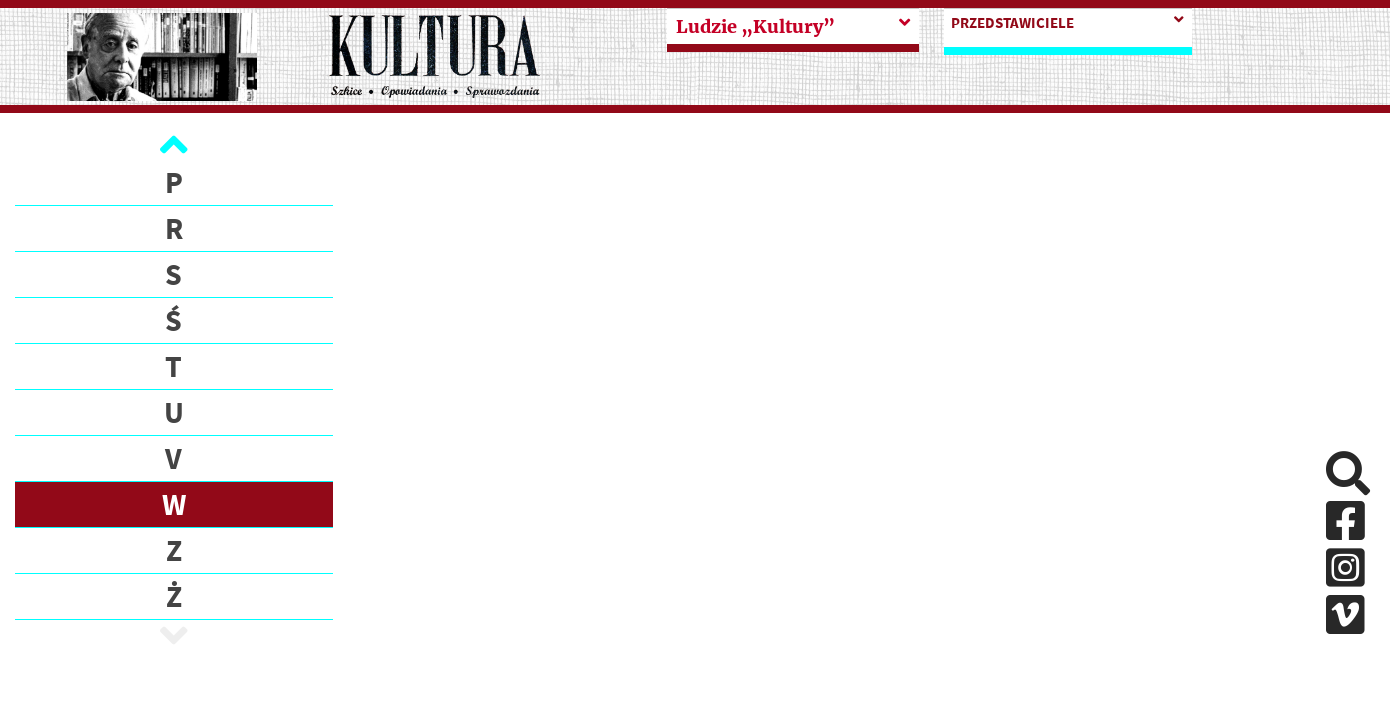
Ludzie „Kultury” (755, 26)
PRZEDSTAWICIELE (1012, 22)
